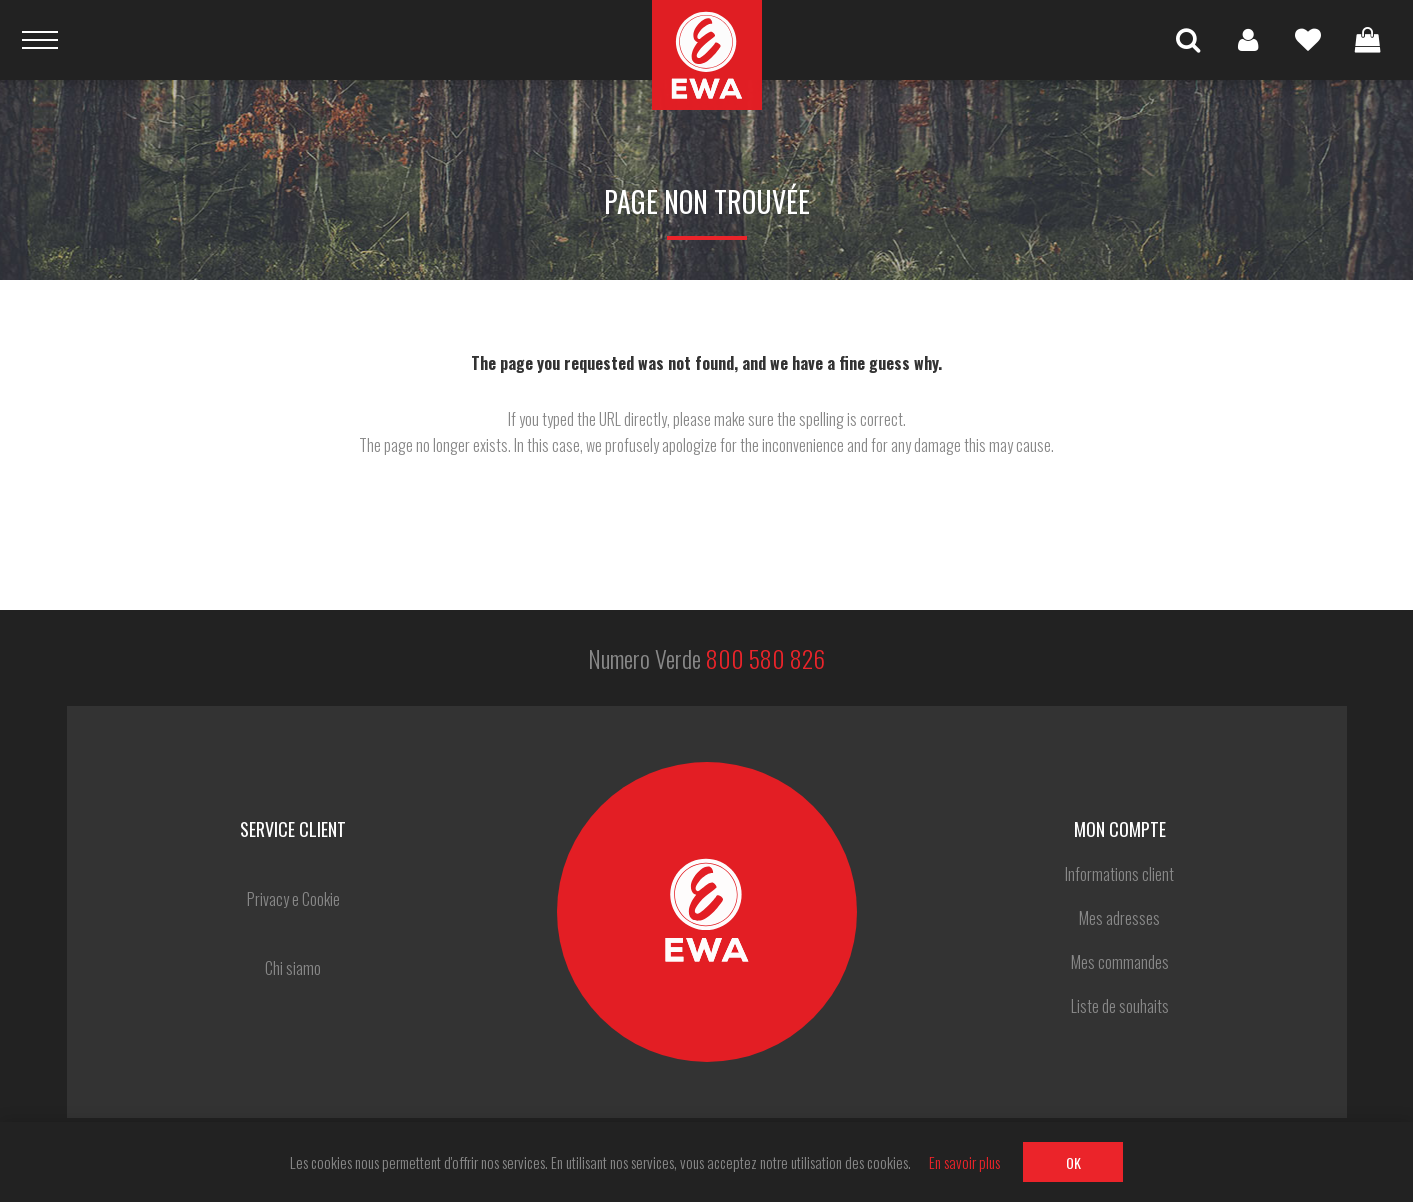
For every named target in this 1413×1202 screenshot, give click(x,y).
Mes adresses (1119, 918)
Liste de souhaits (1308, 40)
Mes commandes (1120, 962)
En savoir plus (964, 1162)
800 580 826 (765, 658)
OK (1073, 1162)
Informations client (1119, 874)
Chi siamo (293, 968)
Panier (1368, 40)
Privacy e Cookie (293, 899)
